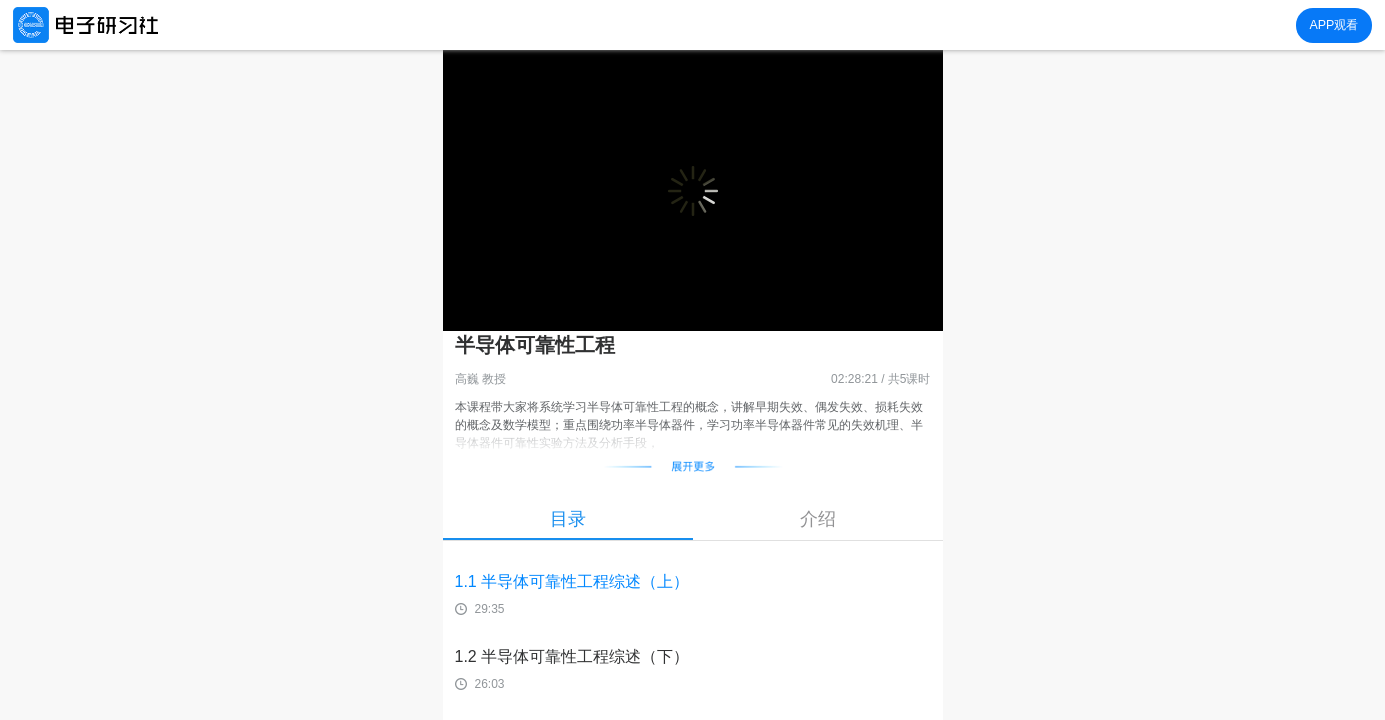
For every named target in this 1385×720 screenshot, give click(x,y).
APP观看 (1333, 25)
